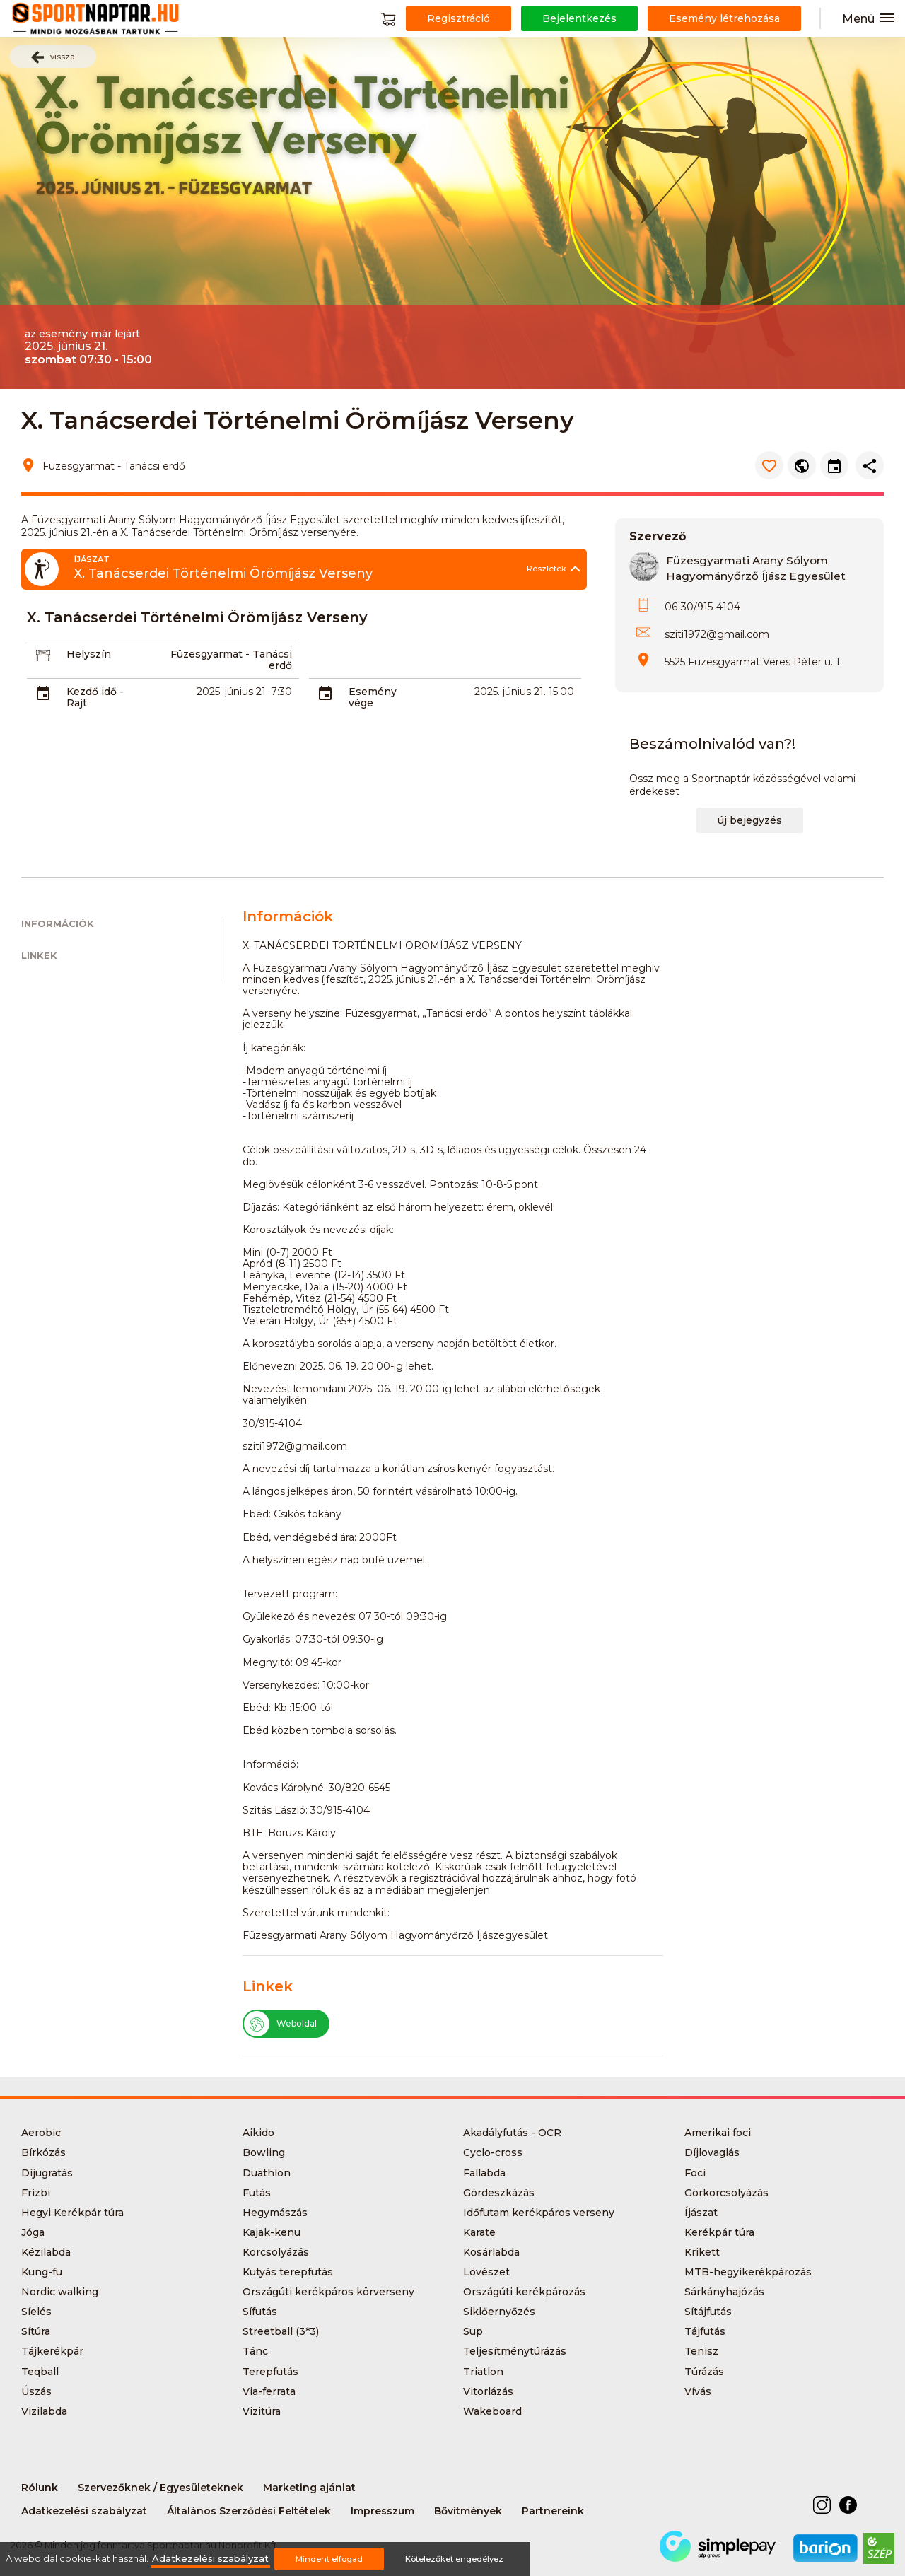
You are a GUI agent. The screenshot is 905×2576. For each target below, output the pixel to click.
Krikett (702, 2252)
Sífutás (260, 2311)
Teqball (40, 2371)
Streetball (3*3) (281, 2331)
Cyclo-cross (492, 2152)
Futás (257, 2192)
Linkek (39, 955)
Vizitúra (262, 2411)
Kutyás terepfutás (288, 2272)
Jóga (33, 2232)
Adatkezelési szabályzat (84, 2511)
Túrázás (704, 2371)
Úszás (36, 2391)
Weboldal (280, 2023)
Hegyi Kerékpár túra (72, 2212)
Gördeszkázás (499, 2192)
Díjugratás (47, 2173)
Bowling (264, 2152)
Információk (57, 924)
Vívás (697, 2391)
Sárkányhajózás (724, 2291)
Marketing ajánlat (309, 2487)
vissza (53, 57)
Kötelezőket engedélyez (454, 2559)
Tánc (255, 2351)
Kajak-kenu (271, 2232)
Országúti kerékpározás (524, 2291)
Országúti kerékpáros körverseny (328, 2291)
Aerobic (41, 2132)
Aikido (258, 2132)
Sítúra (35, 2331)
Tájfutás (704, 2331)
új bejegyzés (750, 820)
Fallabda (484, 2173)
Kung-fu (41, 2272)
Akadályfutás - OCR (512, 2132)
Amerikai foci (717, 2132)
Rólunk (39, 2487)
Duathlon (267, 2173)
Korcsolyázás (276, 2252)
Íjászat (701, 2212)
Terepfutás (270, 2371)
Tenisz (701, 2351)
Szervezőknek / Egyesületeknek (160, 2487)
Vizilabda (44, 2411)
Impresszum (382, 2511)
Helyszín (88, 654)
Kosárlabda (491, 2252)
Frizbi (35, 2192)
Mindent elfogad (329, 2559)
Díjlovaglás (712, 2152)
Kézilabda (46, 2252)
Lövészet (486, 2272)
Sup (473, 2331)
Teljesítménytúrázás (514, 2351)
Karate (479, 2232)
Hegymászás (275, 2212)
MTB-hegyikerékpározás (748, 2272)
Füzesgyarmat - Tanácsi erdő (231, 660)
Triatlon (483, 2371)
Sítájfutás (708, 2311)
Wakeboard (492, 2411)
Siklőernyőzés (499, 2311)
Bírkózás (43, 2152)
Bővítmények (468, 2511)
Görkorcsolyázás (726, 2192)
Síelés (36, 2311)
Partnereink (553, 2511)
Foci (695, 2173)
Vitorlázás (488, 2391)
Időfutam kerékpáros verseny (538, 2212)
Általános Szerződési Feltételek (249, 2511)
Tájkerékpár (52, 2351)
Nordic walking (59, 2291)
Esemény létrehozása (724, 18)
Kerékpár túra (719, 2232)
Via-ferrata (269, 2391)
